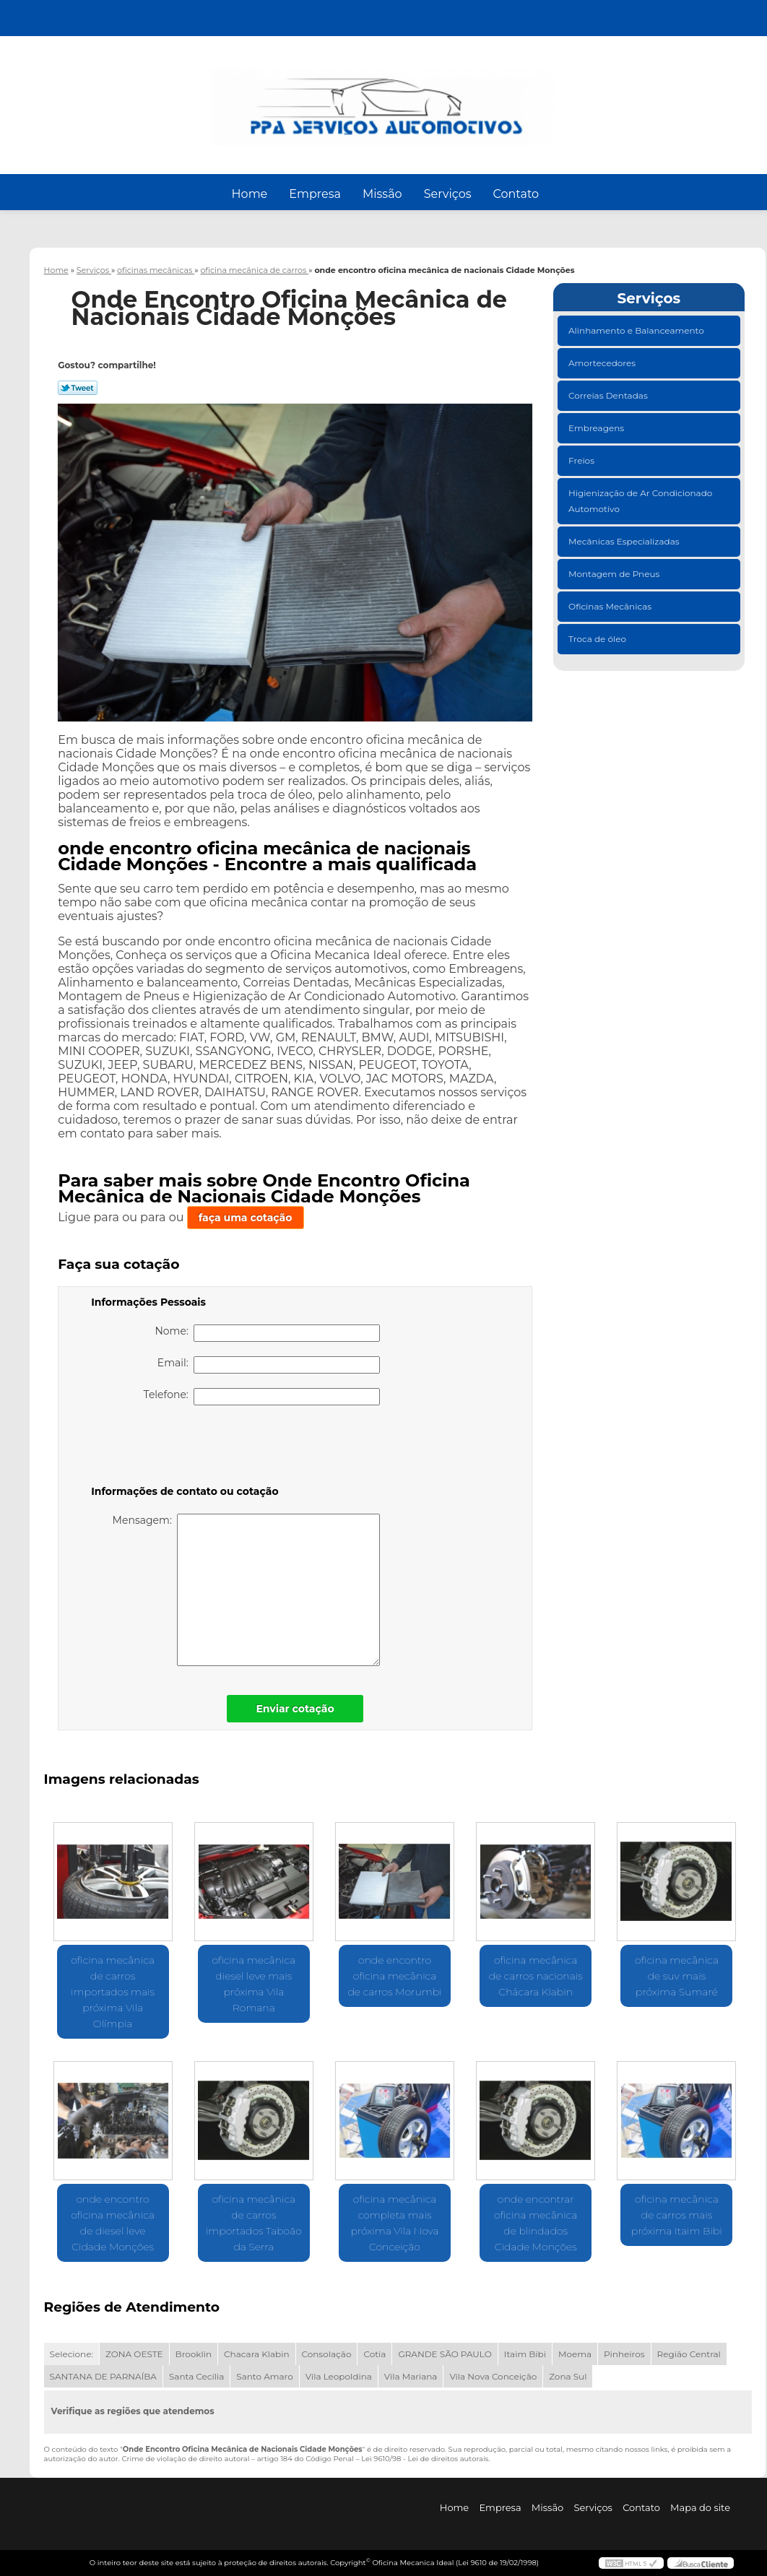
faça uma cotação (245, 1217)
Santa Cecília (196, 2376)
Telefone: (262, 1396)
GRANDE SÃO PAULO (444, 2354)
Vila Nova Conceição (493, 2376)
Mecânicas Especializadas (625, 541)
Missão (382, 194)
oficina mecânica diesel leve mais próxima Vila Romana (253, 1983)
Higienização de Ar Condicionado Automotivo (640, 500)
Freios (582, 460)
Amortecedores (603, 362)
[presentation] (182, 1448)
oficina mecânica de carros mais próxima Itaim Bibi (676, 2215)
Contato (516, 194)
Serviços (448, 194)
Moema (575, 2354)
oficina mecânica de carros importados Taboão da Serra (254, 2223)
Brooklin (194, 2354)
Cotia (374, 2354)
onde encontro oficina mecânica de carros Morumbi (394, 1975)
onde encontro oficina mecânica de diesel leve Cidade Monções (113, 2223)
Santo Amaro (264, 2376)
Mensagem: (247, 1590)
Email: (268, 1365)
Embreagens (597, 427)
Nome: (267, 1333)
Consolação (327, 2354)
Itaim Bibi (525, 2354)
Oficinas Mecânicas (611, 606)
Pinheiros (624, 2354)
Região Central (689, 2354)
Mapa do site (700, 2507)
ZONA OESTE (134, 2354)
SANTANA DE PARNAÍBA (103, 2376)
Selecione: (71, 2354)
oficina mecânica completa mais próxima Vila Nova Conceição (394, 2223)
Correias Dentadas (609, 395)
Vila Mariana (411, 2376)
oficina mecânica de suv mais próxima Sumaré (677, 1975)
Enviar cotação (295, 1708)
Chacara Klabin (256, 2354)
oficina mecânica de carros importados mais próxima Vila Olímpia (113, 1991)
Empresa (315, 194)
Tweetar (78, 388)
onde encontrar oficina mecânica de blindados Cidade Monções (536, 2223)
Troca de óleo (598, 638)
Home (250, 194)
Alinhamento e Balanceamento (637, 330)
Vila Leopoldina (339, 2376)
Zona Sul (567, 2376)
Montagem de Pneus (615, 573)
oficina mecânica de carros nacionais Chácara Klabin (536, 1975)
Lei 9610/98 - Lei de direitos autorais (424, 2458)
